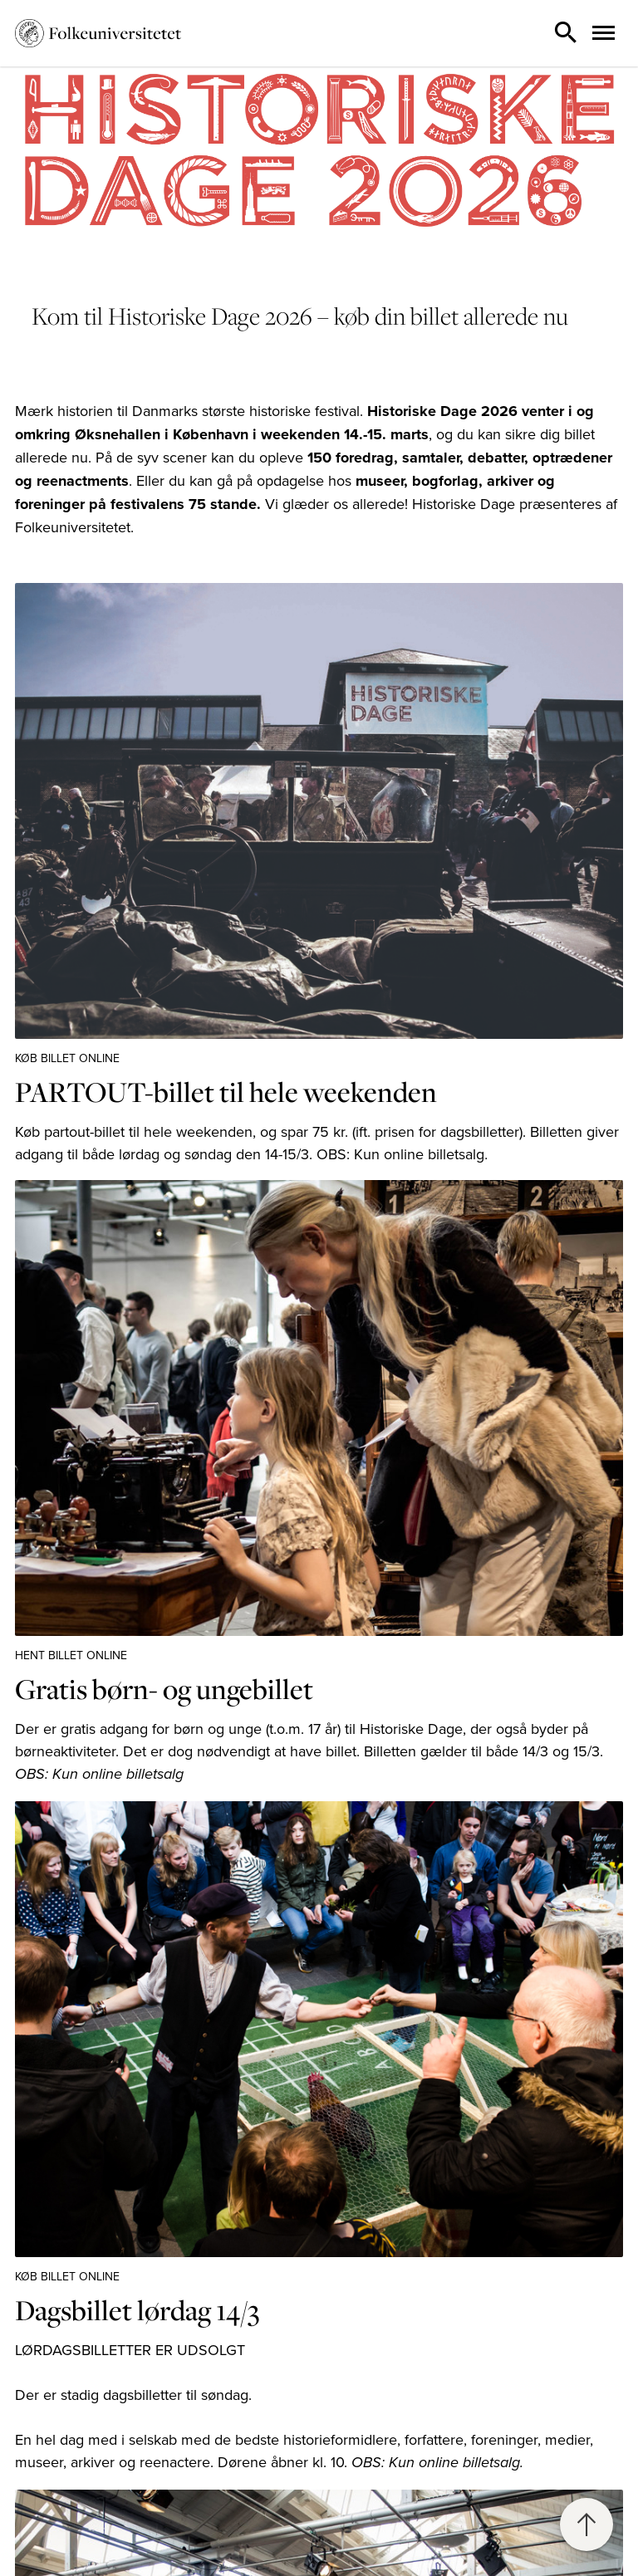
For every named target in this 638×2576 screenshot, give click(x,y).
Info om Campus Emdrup (405, 2543)
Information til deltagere (85, 2564)
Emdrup (357, 2524)
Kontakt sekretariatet (75, 2524)
